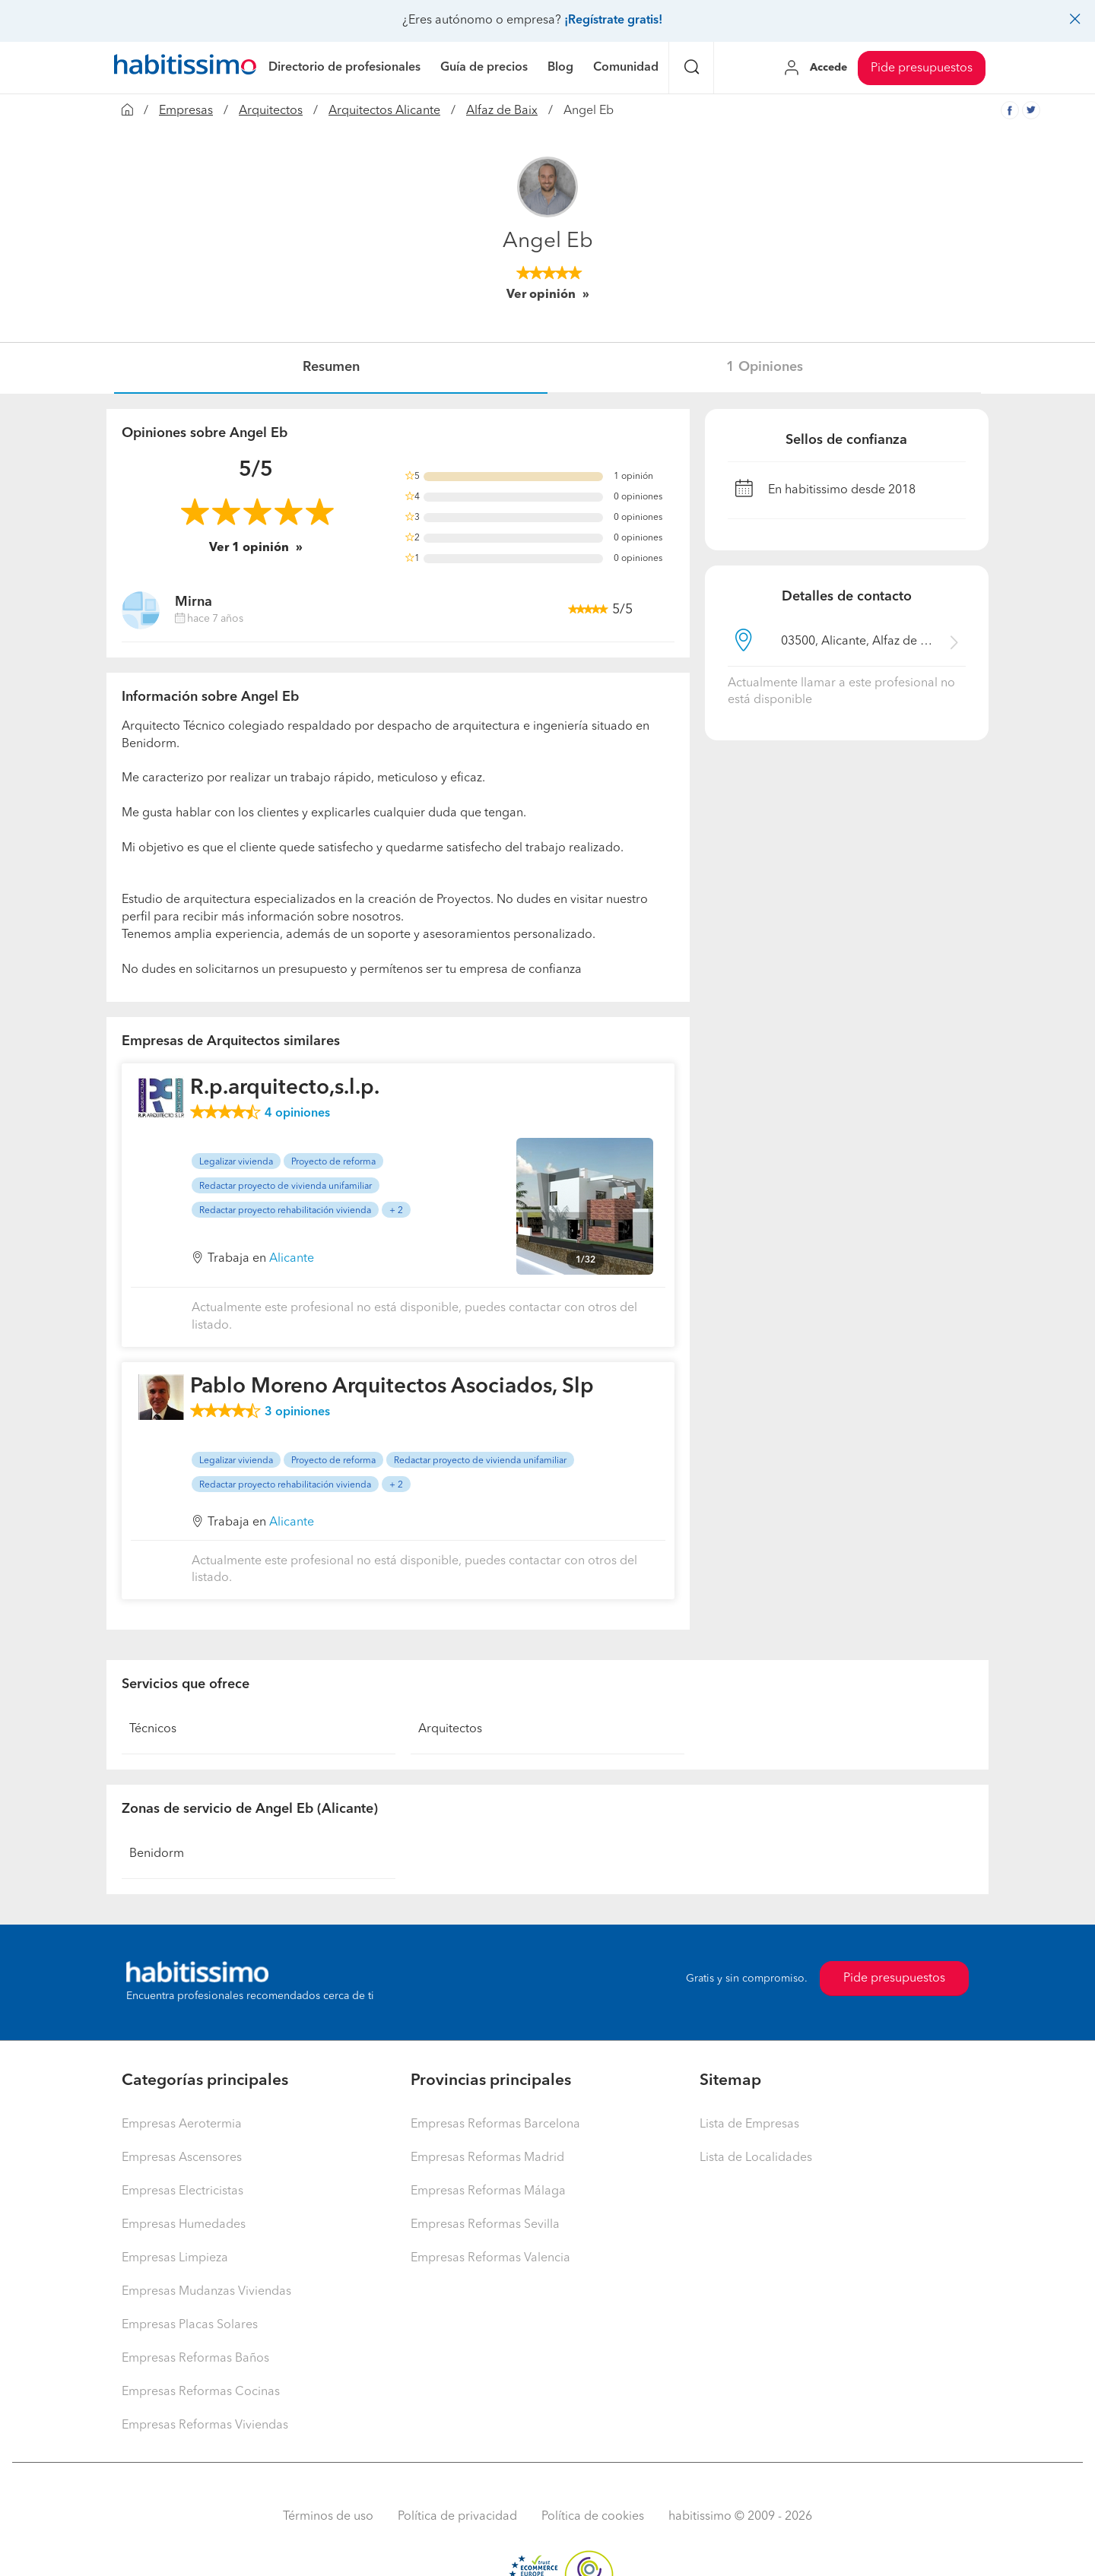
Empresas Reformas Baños (195, 2359)
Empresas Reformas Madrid (487, 2158)
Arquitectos (271, 111)
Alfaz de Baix (502, 111)
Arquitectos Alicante (384, 111)
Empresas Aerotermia (182, 2124)
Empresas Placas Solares (190, 2325)
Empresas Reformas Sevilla (485, 2225)
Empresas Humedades (184, 2225)
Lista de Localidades (756, 2158)
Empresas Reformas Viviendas (205, 2425)
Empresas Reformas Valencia (490, 2258)
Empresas (186, 111)
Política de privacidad (457, 2517)
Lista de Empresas (749, 2124)
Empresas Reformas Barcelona (495, 2124)
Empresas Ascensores (182, 2158)
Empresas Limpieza (175, 2258)
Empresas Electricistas (182, 2191)
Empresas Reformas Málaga (488, 2191)
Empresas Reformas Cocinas (201, 2392)
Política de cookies (592, 2517)
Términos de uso (328, 2517)
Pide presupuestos (922, 68)
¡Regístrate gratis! (613, 20)
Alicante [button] (291, 1259)
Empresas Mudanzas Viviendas (206, 2292)
